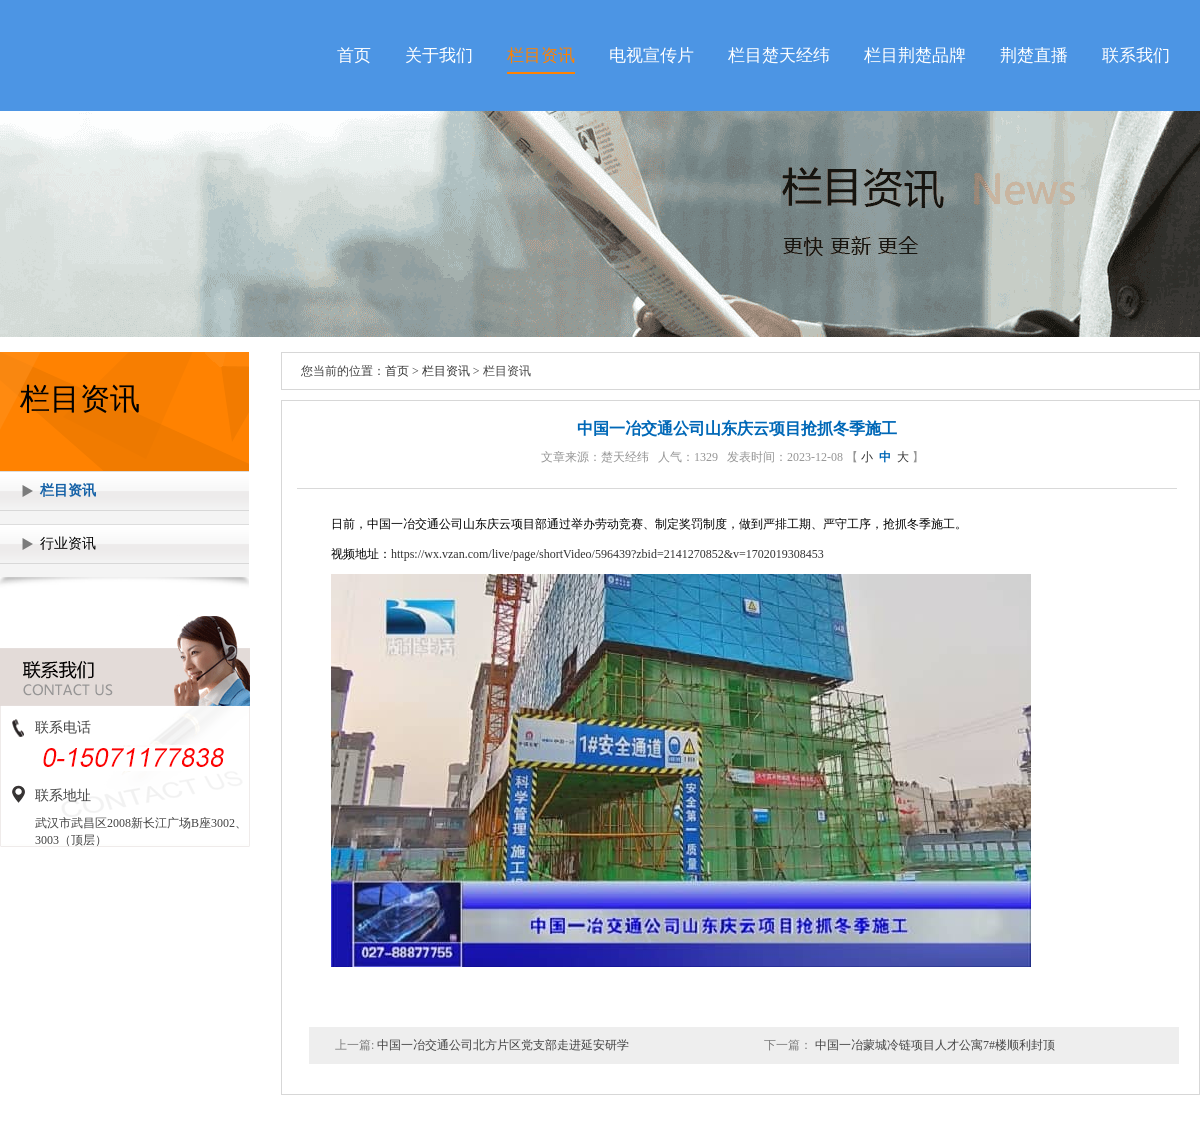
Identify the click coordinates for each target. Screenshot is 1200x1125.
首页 (354, 55)
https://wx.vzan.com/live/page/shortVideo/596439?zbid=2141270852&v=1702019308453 (607, 554)
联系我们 (1136, 55)
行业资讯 (68, 543)
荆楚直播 (1034, 55)
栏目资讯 (541, 55)
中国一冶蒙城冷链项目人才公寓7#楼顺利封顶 (933, 1045)
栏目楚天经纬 (779, 55)
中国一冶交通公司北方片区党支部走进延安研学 (501, 1045)
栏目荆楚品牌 (915, 55)
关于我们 (439, 55)
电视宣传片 (651, 55)
